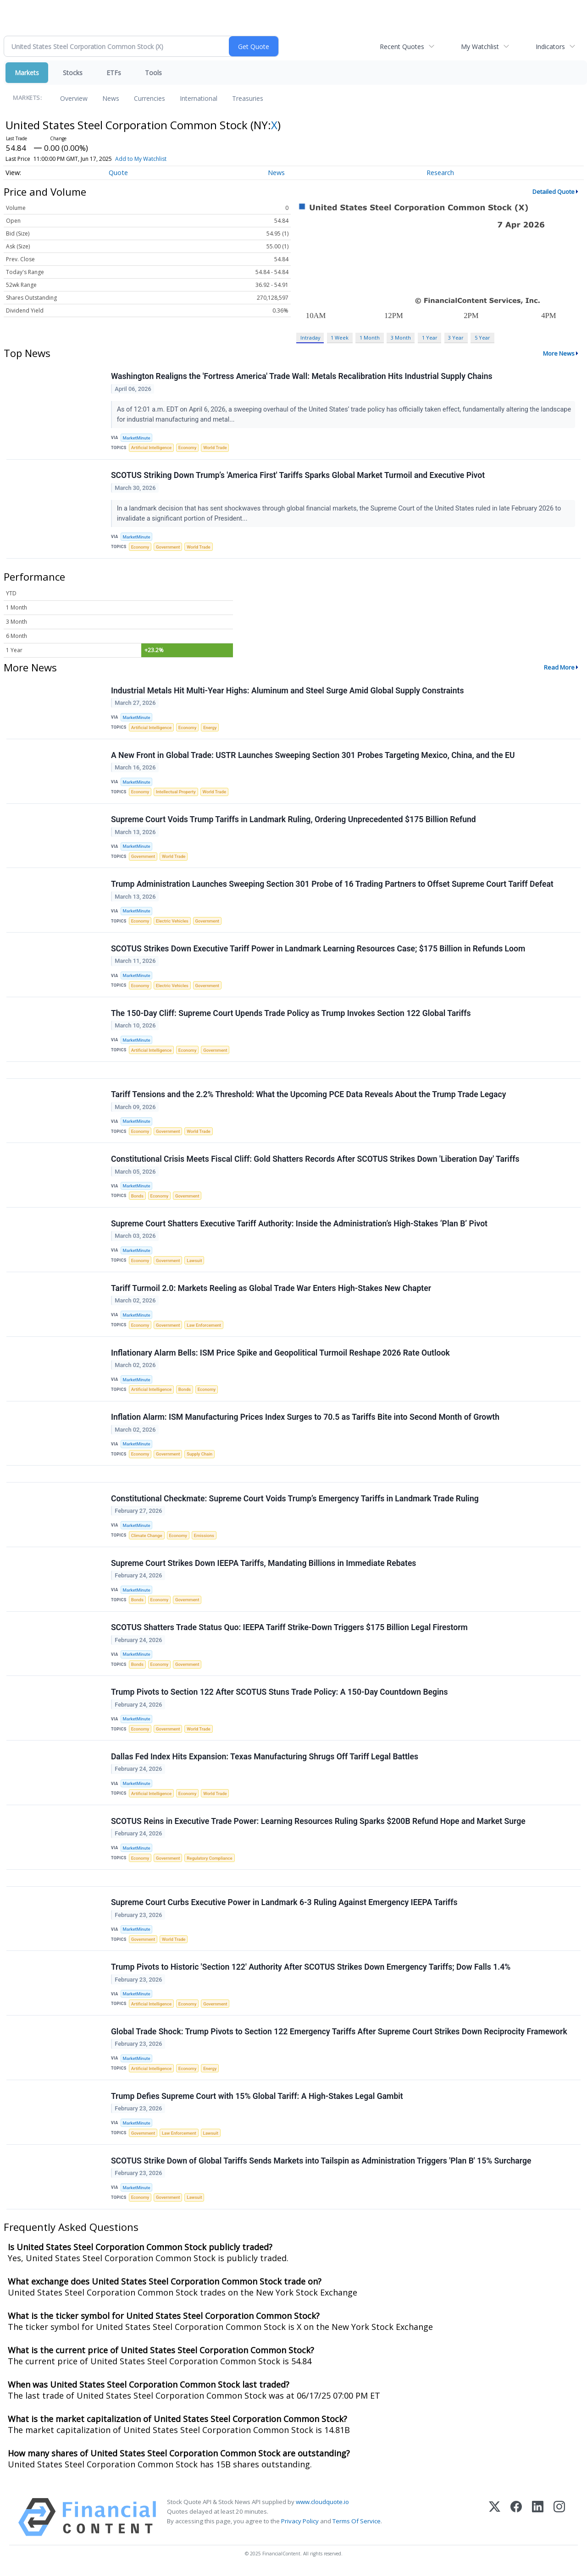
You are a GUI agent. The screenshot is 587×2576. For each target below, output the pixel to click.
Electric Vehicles (172, 921)
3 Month (401, 337)
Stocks (73, 72)
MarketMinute (136, 437)
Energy (209, 727)
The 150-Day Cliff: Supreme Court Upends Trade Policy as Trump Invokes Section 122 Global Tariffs (291, 1014)
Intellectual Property (176, 792)
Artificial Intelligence (151, 447)
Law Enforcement (204, 1326)
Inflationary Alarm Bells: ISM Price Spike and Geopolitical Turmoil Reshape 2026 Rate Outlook (280, 1355)
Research (440, 172)
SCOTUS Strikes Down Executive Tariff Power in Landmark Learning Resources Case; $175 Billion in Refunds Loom (318, 949)
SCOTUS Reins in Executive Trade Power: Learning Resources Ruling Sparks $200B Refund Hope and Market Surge (318, 1824)
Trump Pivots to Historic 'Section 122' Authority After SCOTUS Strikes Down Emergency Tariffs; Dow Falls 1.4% (310, 1971)
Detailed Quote (553, 191)
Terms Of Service (356, 2525)
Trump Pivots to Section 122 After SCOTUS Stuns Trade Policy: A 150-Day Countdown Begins (279, 1695)
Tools (153, 72)
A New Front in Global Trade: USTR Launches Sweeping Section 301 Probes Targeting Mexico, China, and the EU (313, 755)
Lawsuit (194, 1262)
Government (168, 546)
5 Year (482, 337)
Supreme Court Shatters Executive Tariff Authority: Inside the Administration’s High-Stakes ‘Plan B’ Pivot (299, 1225)
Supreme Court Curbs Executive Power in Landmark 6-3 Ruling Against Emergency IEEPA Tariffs (284, 1906)
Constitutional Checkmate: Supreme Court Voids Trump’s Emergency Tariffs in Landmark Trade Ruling (295, 1501)
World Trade (215, 447)
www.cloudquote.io (322, 2506)
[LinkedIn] (537, 2522)
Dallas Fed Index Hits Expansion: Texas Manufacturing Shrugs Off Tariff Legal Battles (264, 1760)
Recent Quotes (402, 46)
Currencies (149, 98)
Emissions (204, 1538)
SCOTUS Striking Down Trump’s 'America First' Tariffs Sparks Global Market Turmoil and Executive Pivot (298, 475)
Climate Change (146, 1538)
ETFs (113, 72)
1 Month (370, 337)
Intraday (310, 337)
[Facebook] (516, 2522)
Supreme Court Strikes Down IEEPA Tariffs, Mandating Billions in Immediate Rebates (263, 1566)
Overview (74, 98)
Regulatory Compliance (210, 1861)
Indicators (550, 46)
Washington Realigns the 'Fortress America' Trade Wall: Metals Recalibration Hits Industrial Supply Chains (302, 376)
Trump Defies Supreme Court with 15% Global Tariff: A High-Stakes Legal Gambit (257, 2100)
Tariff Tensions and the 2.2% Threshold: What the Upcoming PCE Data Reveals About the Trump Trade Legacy (308, 1096)
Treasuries (247, 98)
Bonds (137, 1197)
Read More (559, 668)
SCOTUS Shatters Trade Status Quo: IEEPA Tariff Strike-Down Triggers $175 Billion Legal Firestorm (289, 1630)
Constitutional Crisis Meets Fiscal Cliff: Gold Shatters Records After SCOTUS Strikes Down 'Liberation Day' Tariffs (315, 1160)
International (198, 98)
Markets (27, 72)
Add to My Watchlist (140, 159)
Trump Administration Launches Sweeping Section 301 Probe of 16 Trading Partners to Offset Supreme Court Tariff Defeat (332, 885)
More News (559, 353)
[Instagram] (559, 2522)
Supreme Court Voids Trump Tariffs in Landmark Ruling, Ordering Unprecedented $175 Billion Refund (293, 820)
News (110, 98)
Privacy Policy (300, 2525)
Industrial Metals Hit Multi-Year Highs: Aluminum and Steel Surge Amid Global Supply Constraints (287, 691)
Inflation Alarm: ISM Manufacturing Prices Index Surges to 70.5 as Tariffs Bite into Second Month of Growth (305, 1419)
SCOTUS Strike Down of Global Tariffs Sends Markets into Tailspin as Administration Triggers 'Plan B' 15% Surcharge (321, 2165)
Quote (118, 172)
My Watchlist (480, 46)
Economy (187, 447)
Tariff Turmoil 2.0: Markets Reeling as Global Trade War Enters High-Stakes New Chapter (271, 1290)
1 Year (429, 337)
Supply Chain (200, 1456)
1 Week (340, 337)
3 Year (456, 337)
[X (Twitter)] (494, 2522)
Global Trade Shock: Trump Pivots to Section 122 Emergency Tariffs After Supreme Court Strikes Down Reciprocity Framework (339, 2035)
